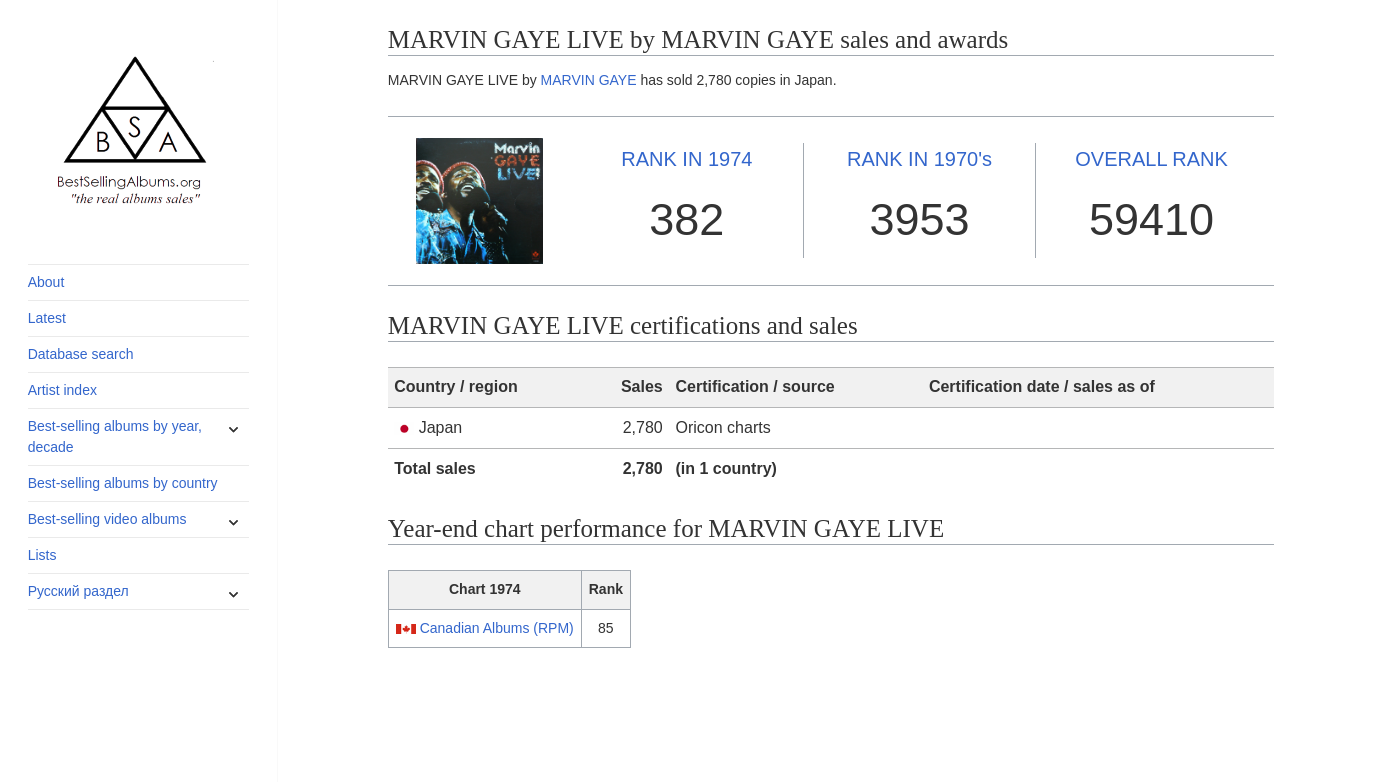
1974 (686, 159)
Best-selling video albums (107, 519)
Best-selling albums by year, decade (115, 436)
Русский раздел (78, 591)
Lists (42, 555)
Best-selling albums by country (123, 483)
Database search (81, 354)
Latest (47, 318)
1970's (919, 159)
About (46, 282)
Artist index (62, 390)
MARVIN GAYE (589, 80)
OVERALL (1151, 159)
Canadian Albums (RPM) (497, 628)
